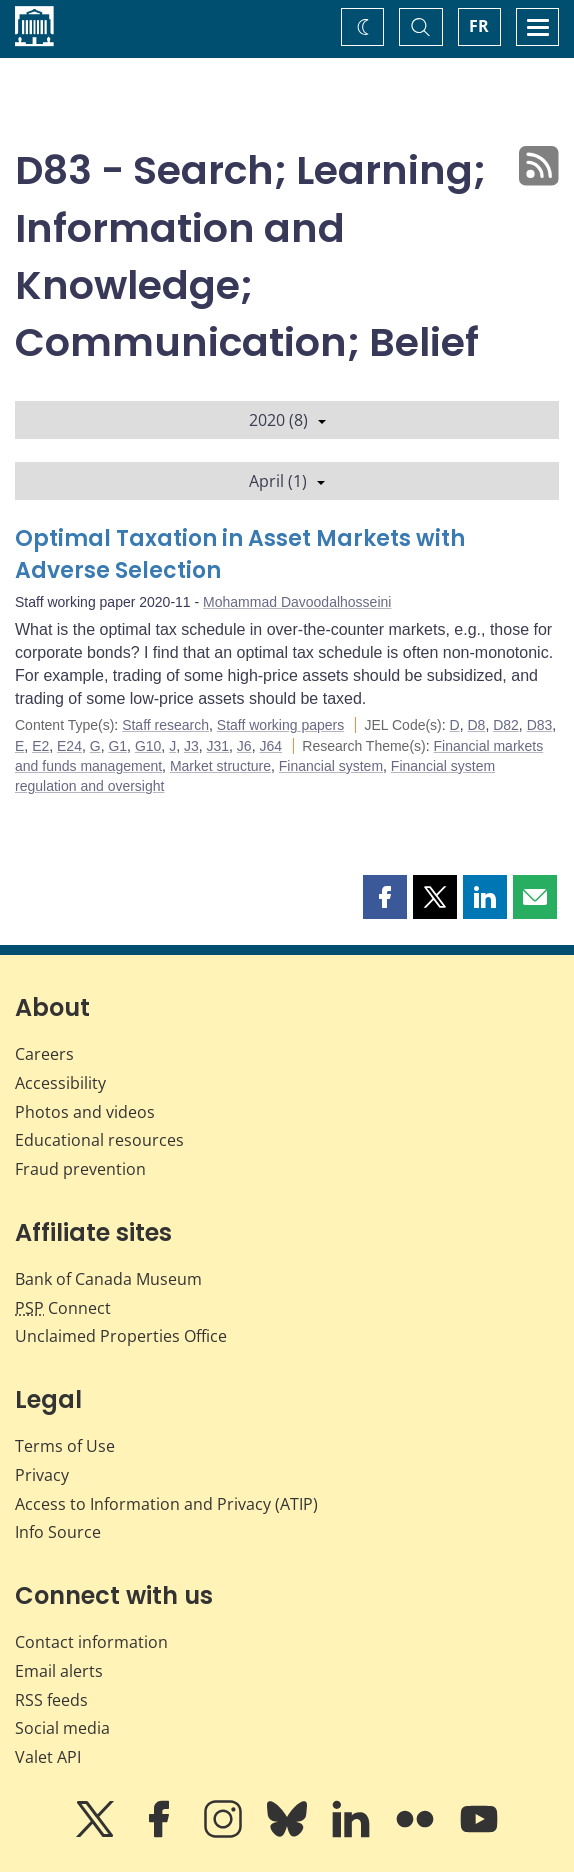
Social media (62, 1728)
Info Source (58, 1532)
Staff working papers (280, 725)
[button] (385, 897)
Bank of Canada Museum (108, 1279)
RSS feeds (51, 1700)
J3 (191, 746)
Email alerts (59, 1671)
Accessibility (60, 1083)
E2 (40, 746)
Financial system (331, 766)
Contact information (91, 1642)
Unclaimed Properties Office (121, 1336)
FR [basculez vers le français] (479, 26)
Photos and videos (85, 1112)
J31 (217, 746)
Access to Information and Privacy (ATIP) (166, 1504)
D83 (540, 725)
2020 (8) (287, 420)
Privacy (42, 1475)
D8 (476, 725)
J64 (270, 746)
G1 (117, 746)
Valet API (48, 1757)
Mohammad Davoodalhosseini (297, 602)
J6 (244, 746)
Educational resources (99, 1140)
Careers (44, 1054)
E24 (69, 746)
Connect (63, 1308)
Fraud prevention (80, 1169)
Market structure (220, 766)
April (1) (287, 481)
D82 (506, 725)
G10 (148, 746)
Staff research (165, 725)
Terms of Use (65, 1446)
